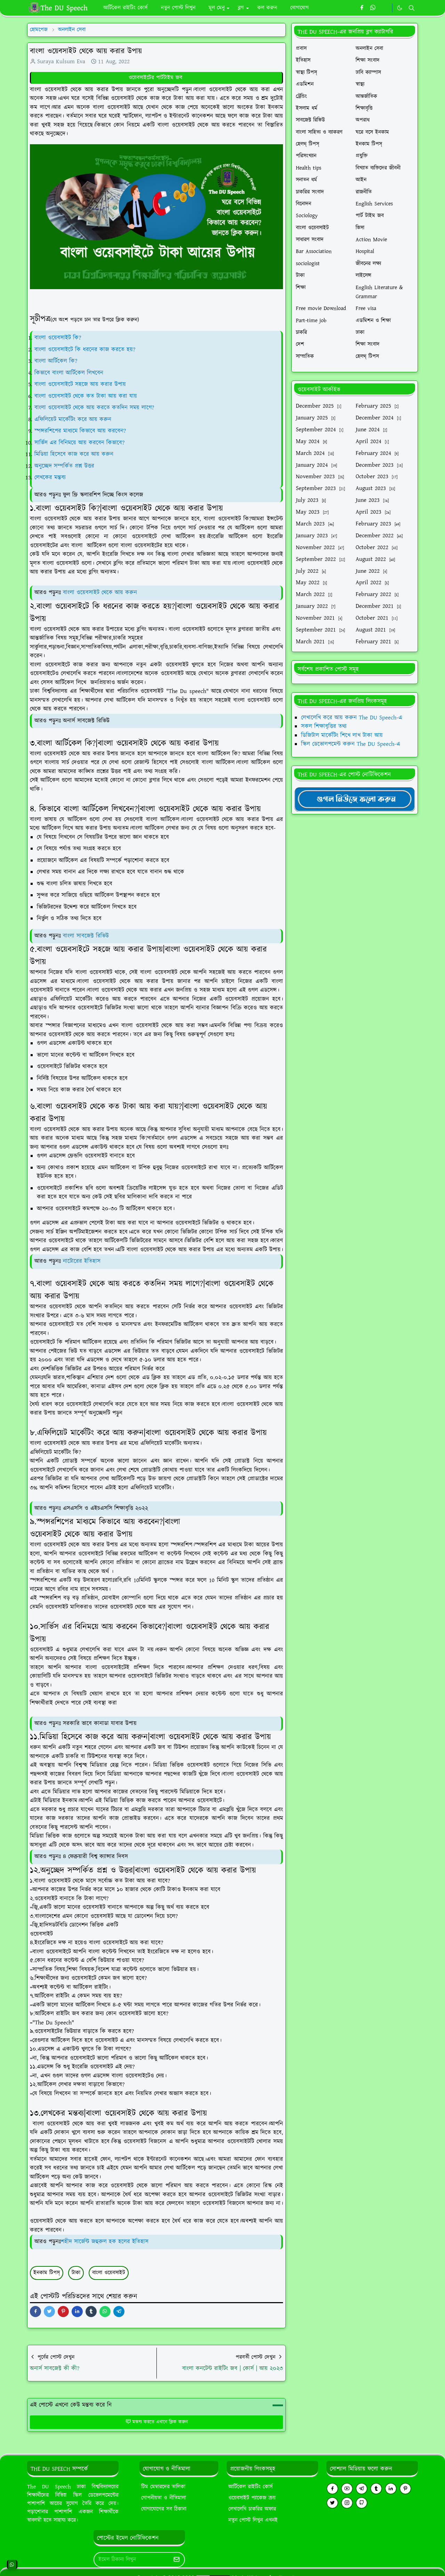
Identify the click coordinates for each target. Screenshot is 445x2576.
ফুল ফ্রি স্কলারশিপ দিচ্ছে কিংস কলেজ (103, 495)
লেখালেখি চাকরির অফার (252, 2509)
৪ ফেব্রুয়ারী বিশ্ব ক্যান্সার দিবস (95, 1856)
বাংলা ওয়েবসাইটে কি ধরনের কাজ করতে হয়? (84, 349)
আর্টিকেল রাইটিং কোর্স (250, 2487)
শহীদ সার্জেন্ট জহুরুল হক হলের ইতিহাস (104, 2241)
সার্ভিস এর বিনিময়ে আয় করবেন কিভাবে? (79, 443)
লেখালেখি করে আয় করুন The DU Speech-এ (351, 718)
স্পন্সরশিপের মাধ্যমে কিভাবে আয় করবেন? (80, 431)
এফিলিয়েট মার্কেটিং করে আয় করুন (72, 419)
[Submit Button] (176, 2560)
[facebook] (361, 8)
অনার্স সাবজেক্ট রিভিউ (86, 721)
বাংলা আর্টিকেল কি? (55, 361)
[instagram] (347, 2503)
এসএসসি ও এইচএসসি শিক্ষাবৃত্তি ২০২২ (105, 1508)
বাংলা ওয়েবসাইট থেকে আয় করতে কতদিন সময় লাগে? (94, 407)
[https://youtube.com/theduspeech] (384, 8)
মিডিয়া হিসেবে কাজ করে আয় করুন (73, 454)
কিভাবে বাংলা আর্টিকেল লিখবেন (68, 373)
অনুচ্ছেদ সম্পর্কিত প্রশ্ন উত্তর (64, 466)
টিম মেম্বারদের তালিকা (163, 2487)
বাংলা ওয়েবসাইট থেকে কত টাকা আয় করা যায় (85, 396)
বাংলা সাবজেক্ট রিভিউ (86, 936)
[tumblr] (376, 2488)
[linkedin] (391, 2488)
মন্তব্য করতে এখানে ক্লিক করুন (157, 2422)
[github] (361, 2503)
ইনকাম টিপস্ (46, 2273)
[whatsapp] (373, 8)
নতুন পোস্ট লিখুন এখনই (253, 2520)
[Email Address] (131, 2560)
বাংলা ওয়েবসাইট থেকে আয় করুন (100, 592)
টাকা (76, 2273)
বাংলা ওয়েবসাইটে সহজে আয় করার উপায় (80, 384)
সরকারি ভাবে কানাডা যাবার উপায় (100, 1723)
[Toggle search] (411, 8)
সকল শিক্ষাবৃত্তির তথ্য (324, 726)
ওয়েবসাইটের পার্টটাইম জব (156, 78)
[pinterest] (405, 2488)
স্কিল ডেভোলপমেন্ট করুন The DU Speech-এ (350, 744)
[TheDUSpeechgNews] (354, 798)
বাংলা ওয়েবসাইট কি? (57, 338)
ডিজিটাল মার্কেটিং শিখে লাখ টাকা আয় (342, 735)
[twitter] (332, 2503)
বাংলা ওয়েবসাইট (108, 2273)
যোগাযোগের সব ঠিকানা (163, 2509)
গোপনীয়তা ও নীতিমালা (163, 2498)
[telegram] (361, 2488)
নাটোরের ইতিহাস (81, 1261)
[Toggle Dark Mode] (399, 8)
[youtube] (347, 2488)
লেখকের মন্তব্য (51, 477)
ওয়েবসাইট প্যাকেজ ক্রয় (252, 2498)
